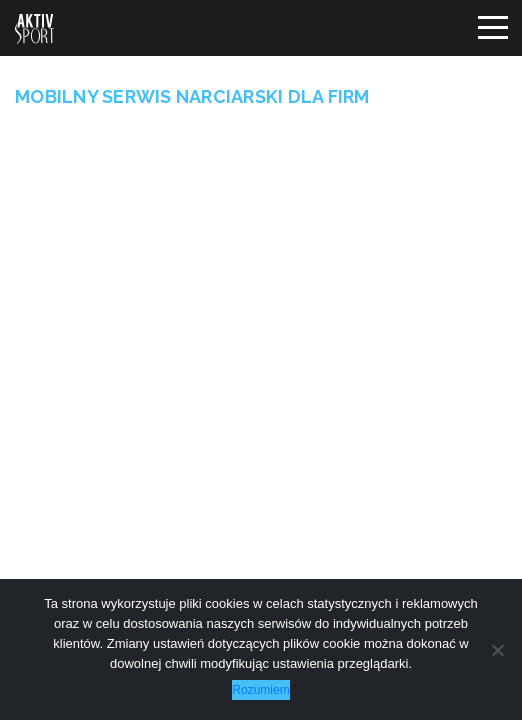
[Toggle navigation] (492, 28)
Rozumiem (260, 690)
